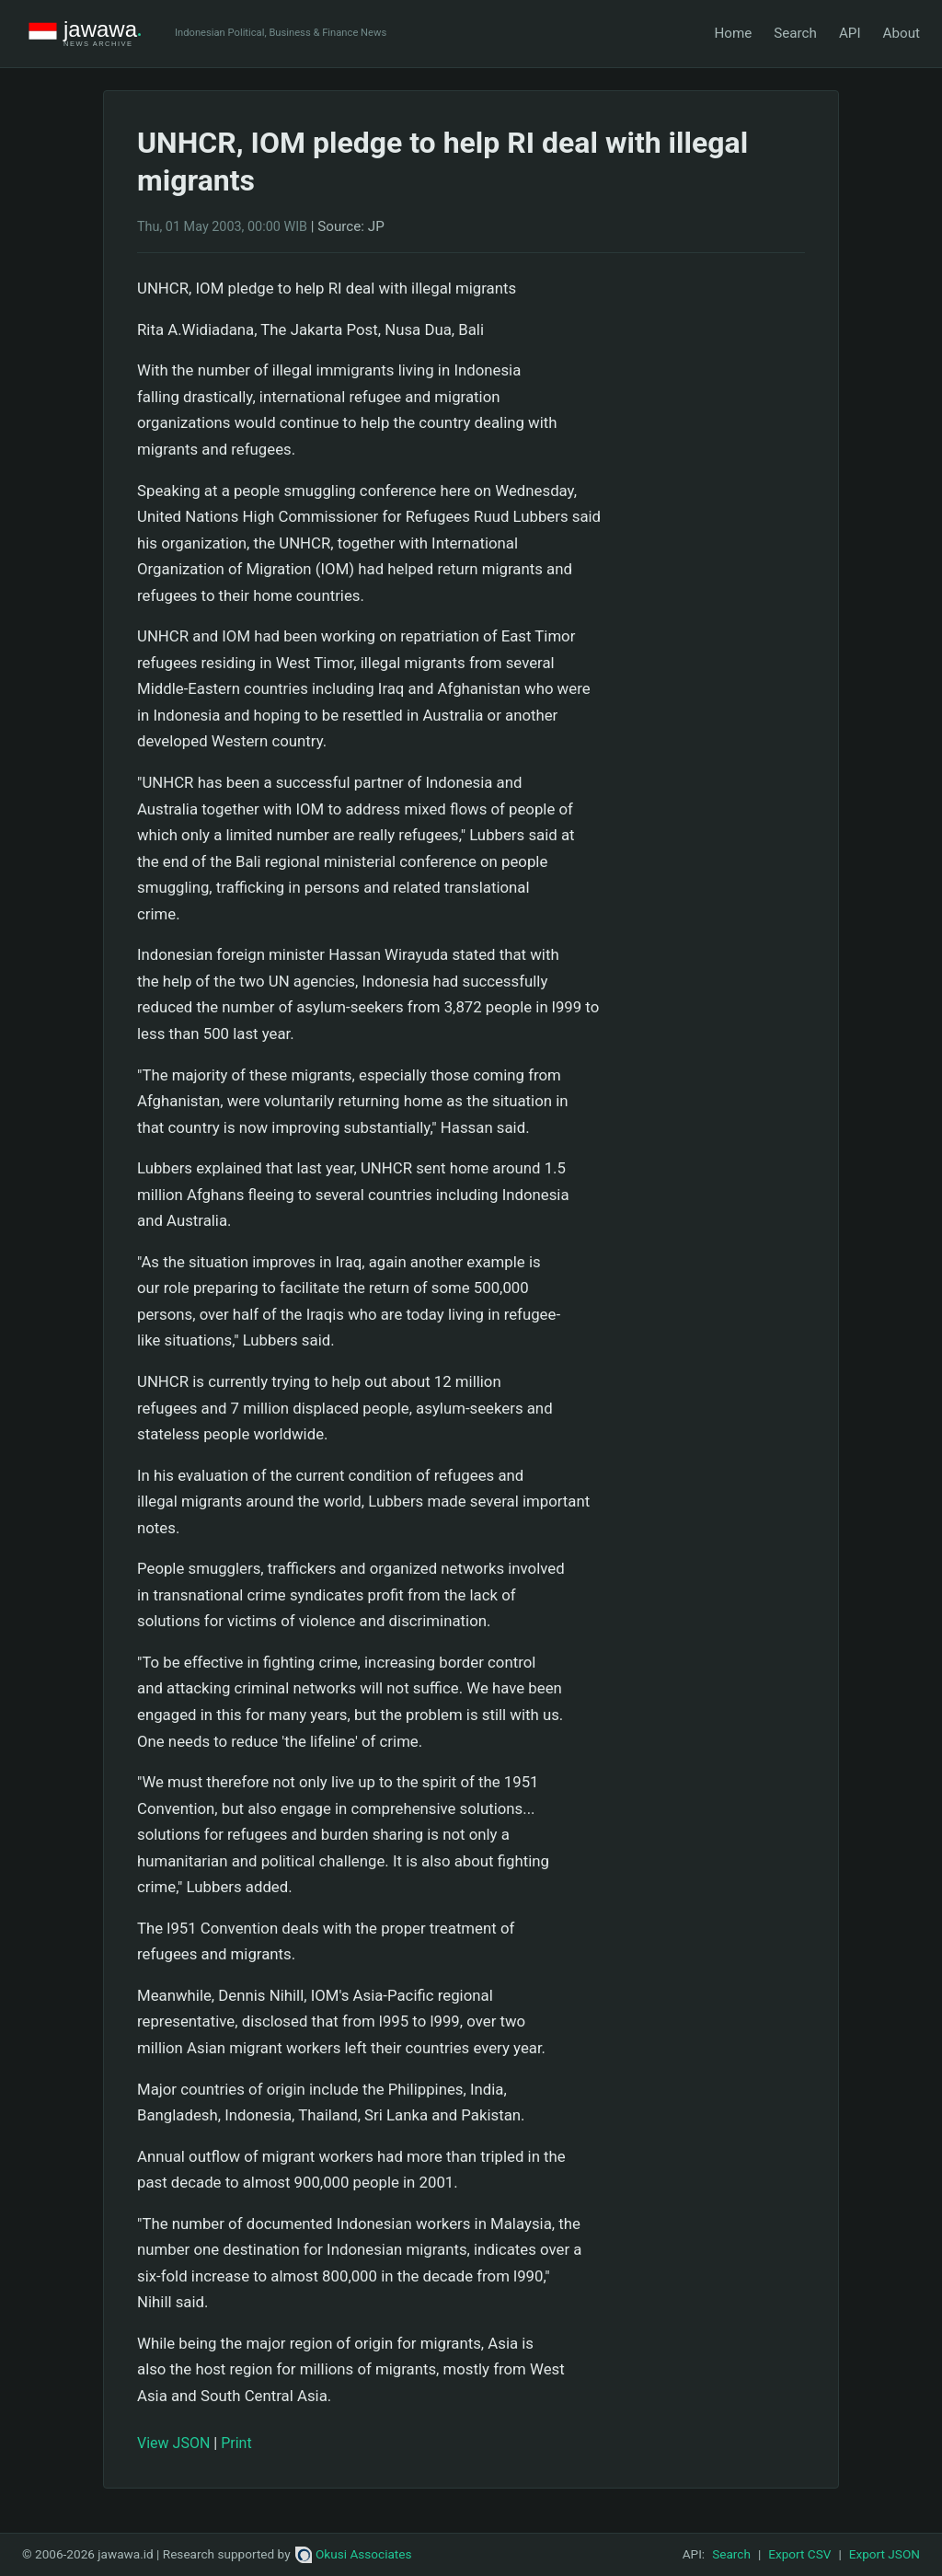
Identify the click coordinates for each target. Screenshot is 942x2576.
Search (795, 33)
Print (236, 2443)
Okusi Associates (353, 2554)
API (850, 33)
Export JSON (884, 2554)
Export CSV (799, 2554)
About (901, 33)
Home (733, 33)
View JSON (173, 2443)
